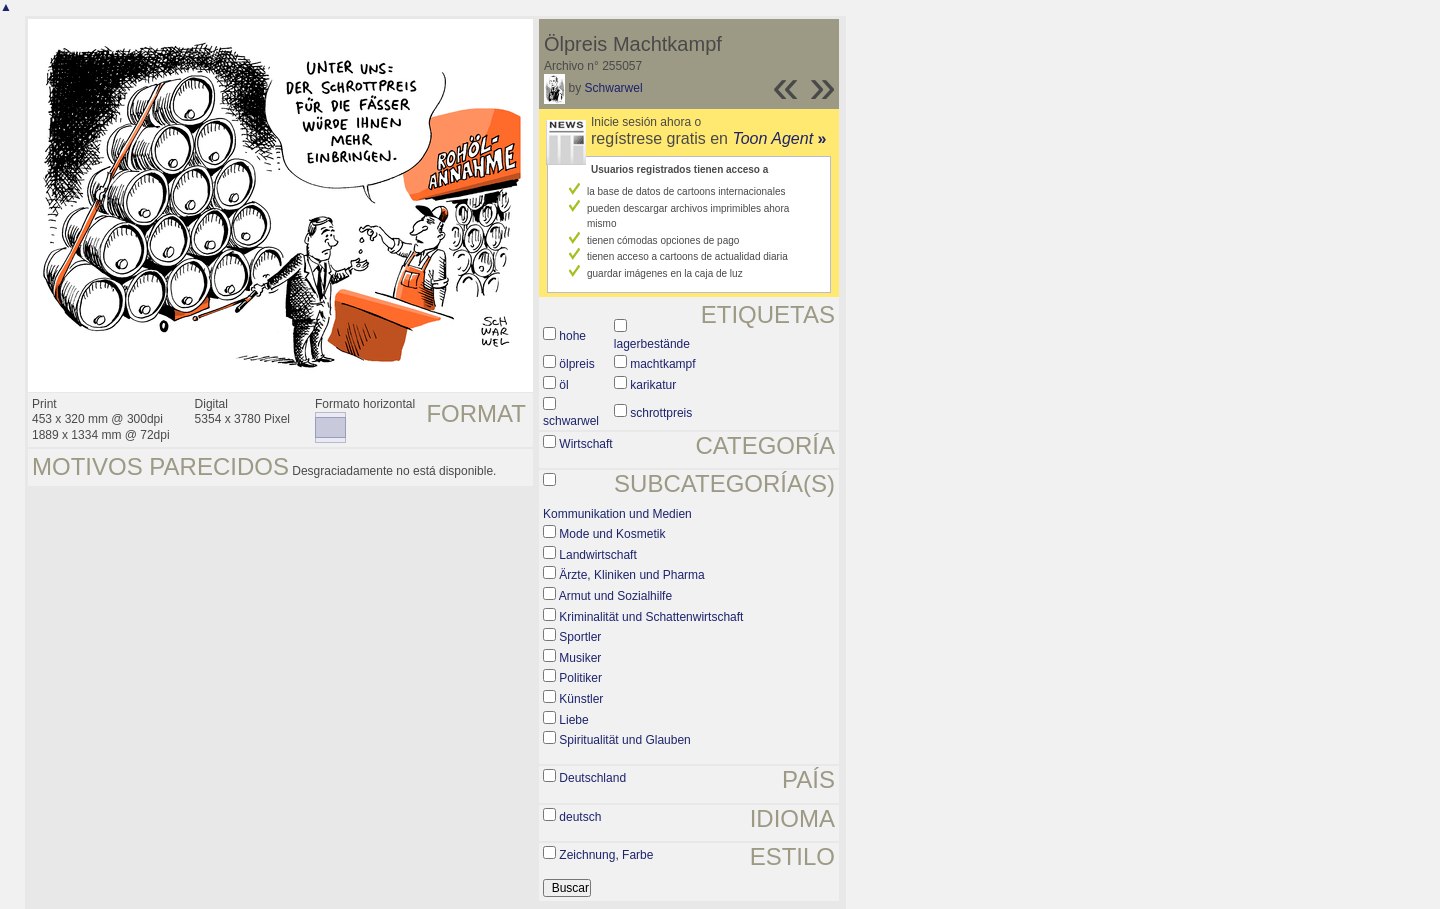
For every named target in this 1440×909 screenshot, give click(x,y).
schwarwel (571, 421)
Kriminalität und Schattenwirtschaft (651, 617)
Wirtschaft (585, 444)
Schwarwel (614, 88)
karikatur (653, 385)
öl (563, 385)
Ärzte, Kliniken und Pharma (631, 575)
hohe (572, 336)
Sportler (580, 637)
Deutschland (592, 778)
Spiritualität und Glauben (624, 740)
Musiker (580, 658)
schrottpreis (661, 413)
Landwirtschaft (597, 555)
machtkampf (662, 364)
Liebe (573, 720)
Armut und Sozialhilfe (615, 596)
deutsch (580, 817)
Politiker (580, 678)
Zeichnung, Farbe (606, 855)
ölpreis (576, 364)
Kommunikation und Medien (617, 514)
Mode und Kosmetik (612, 534)
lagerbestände (652, 344)
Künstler (581, 699)
